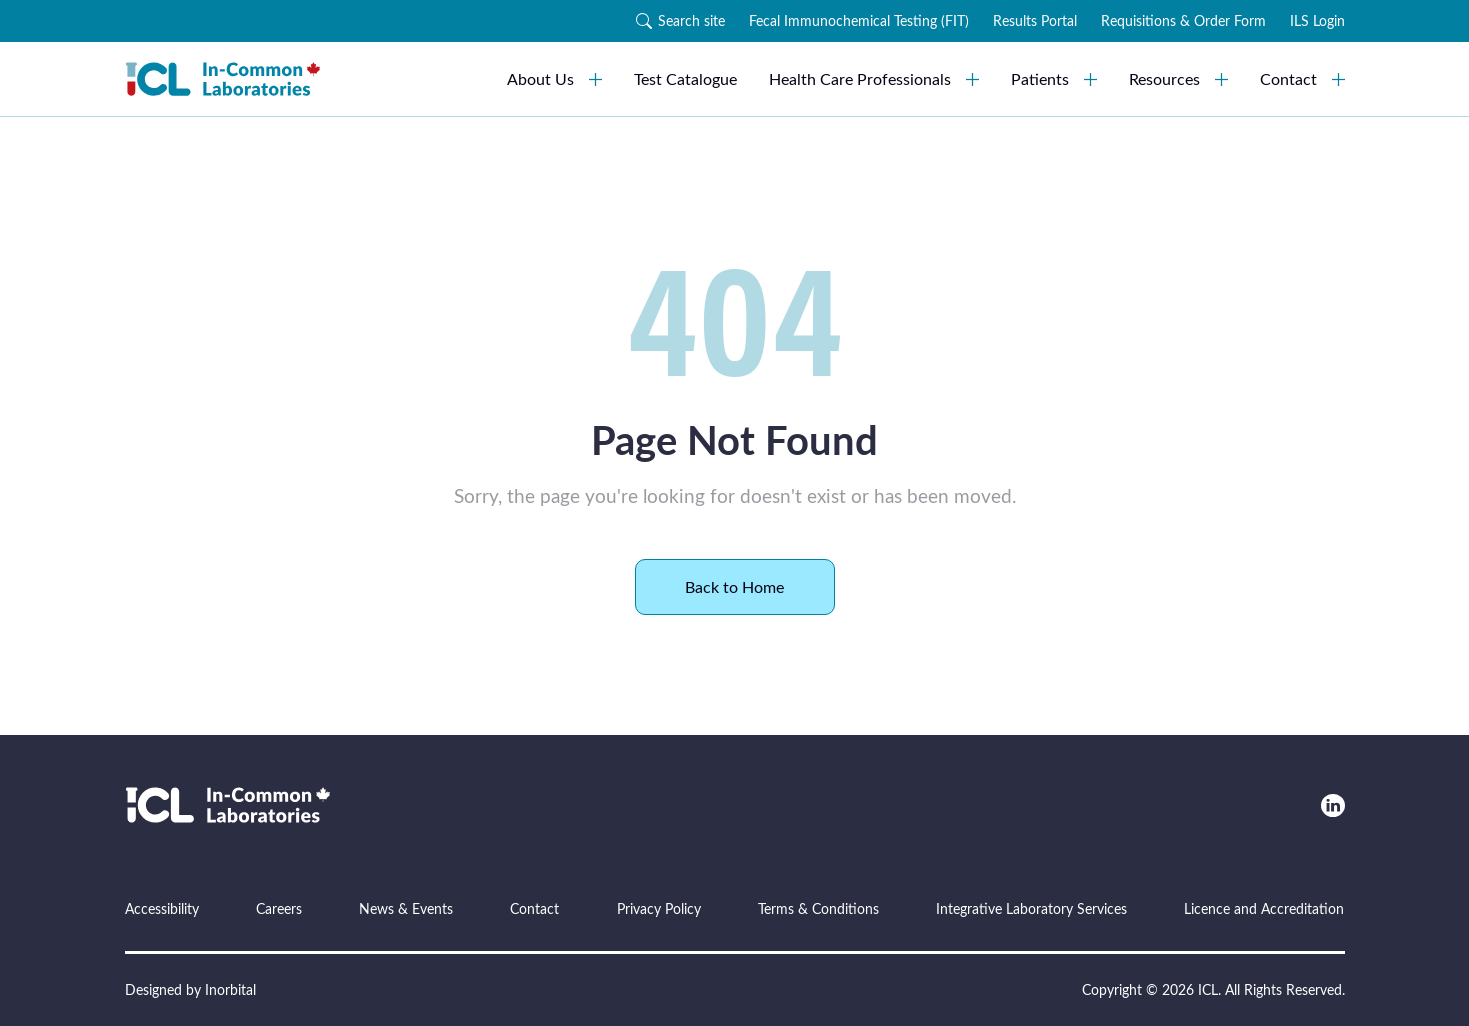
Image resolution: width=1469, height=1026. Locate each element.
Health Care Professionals (874, 78)
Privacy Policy (659, 908)
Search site (680, 20)
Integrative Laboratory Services (1031, 908)
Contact (1302, 78)
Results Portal (1035, 20)
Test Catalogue (685, 78)
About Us (554, 78)
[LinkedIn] (1332, 805)
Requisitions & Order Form (1183, 20)
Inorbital (230, 989)
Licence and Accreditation (1264, 908)
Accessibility (162, 908)
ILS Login (1317, 20)
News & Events (406, 908)
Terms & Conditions (818, 908)
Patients (1054, 78)
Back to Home (734, 586)
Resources (1178, 78)
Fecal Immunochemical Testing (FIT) (859, 20)
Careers (279, 908)
